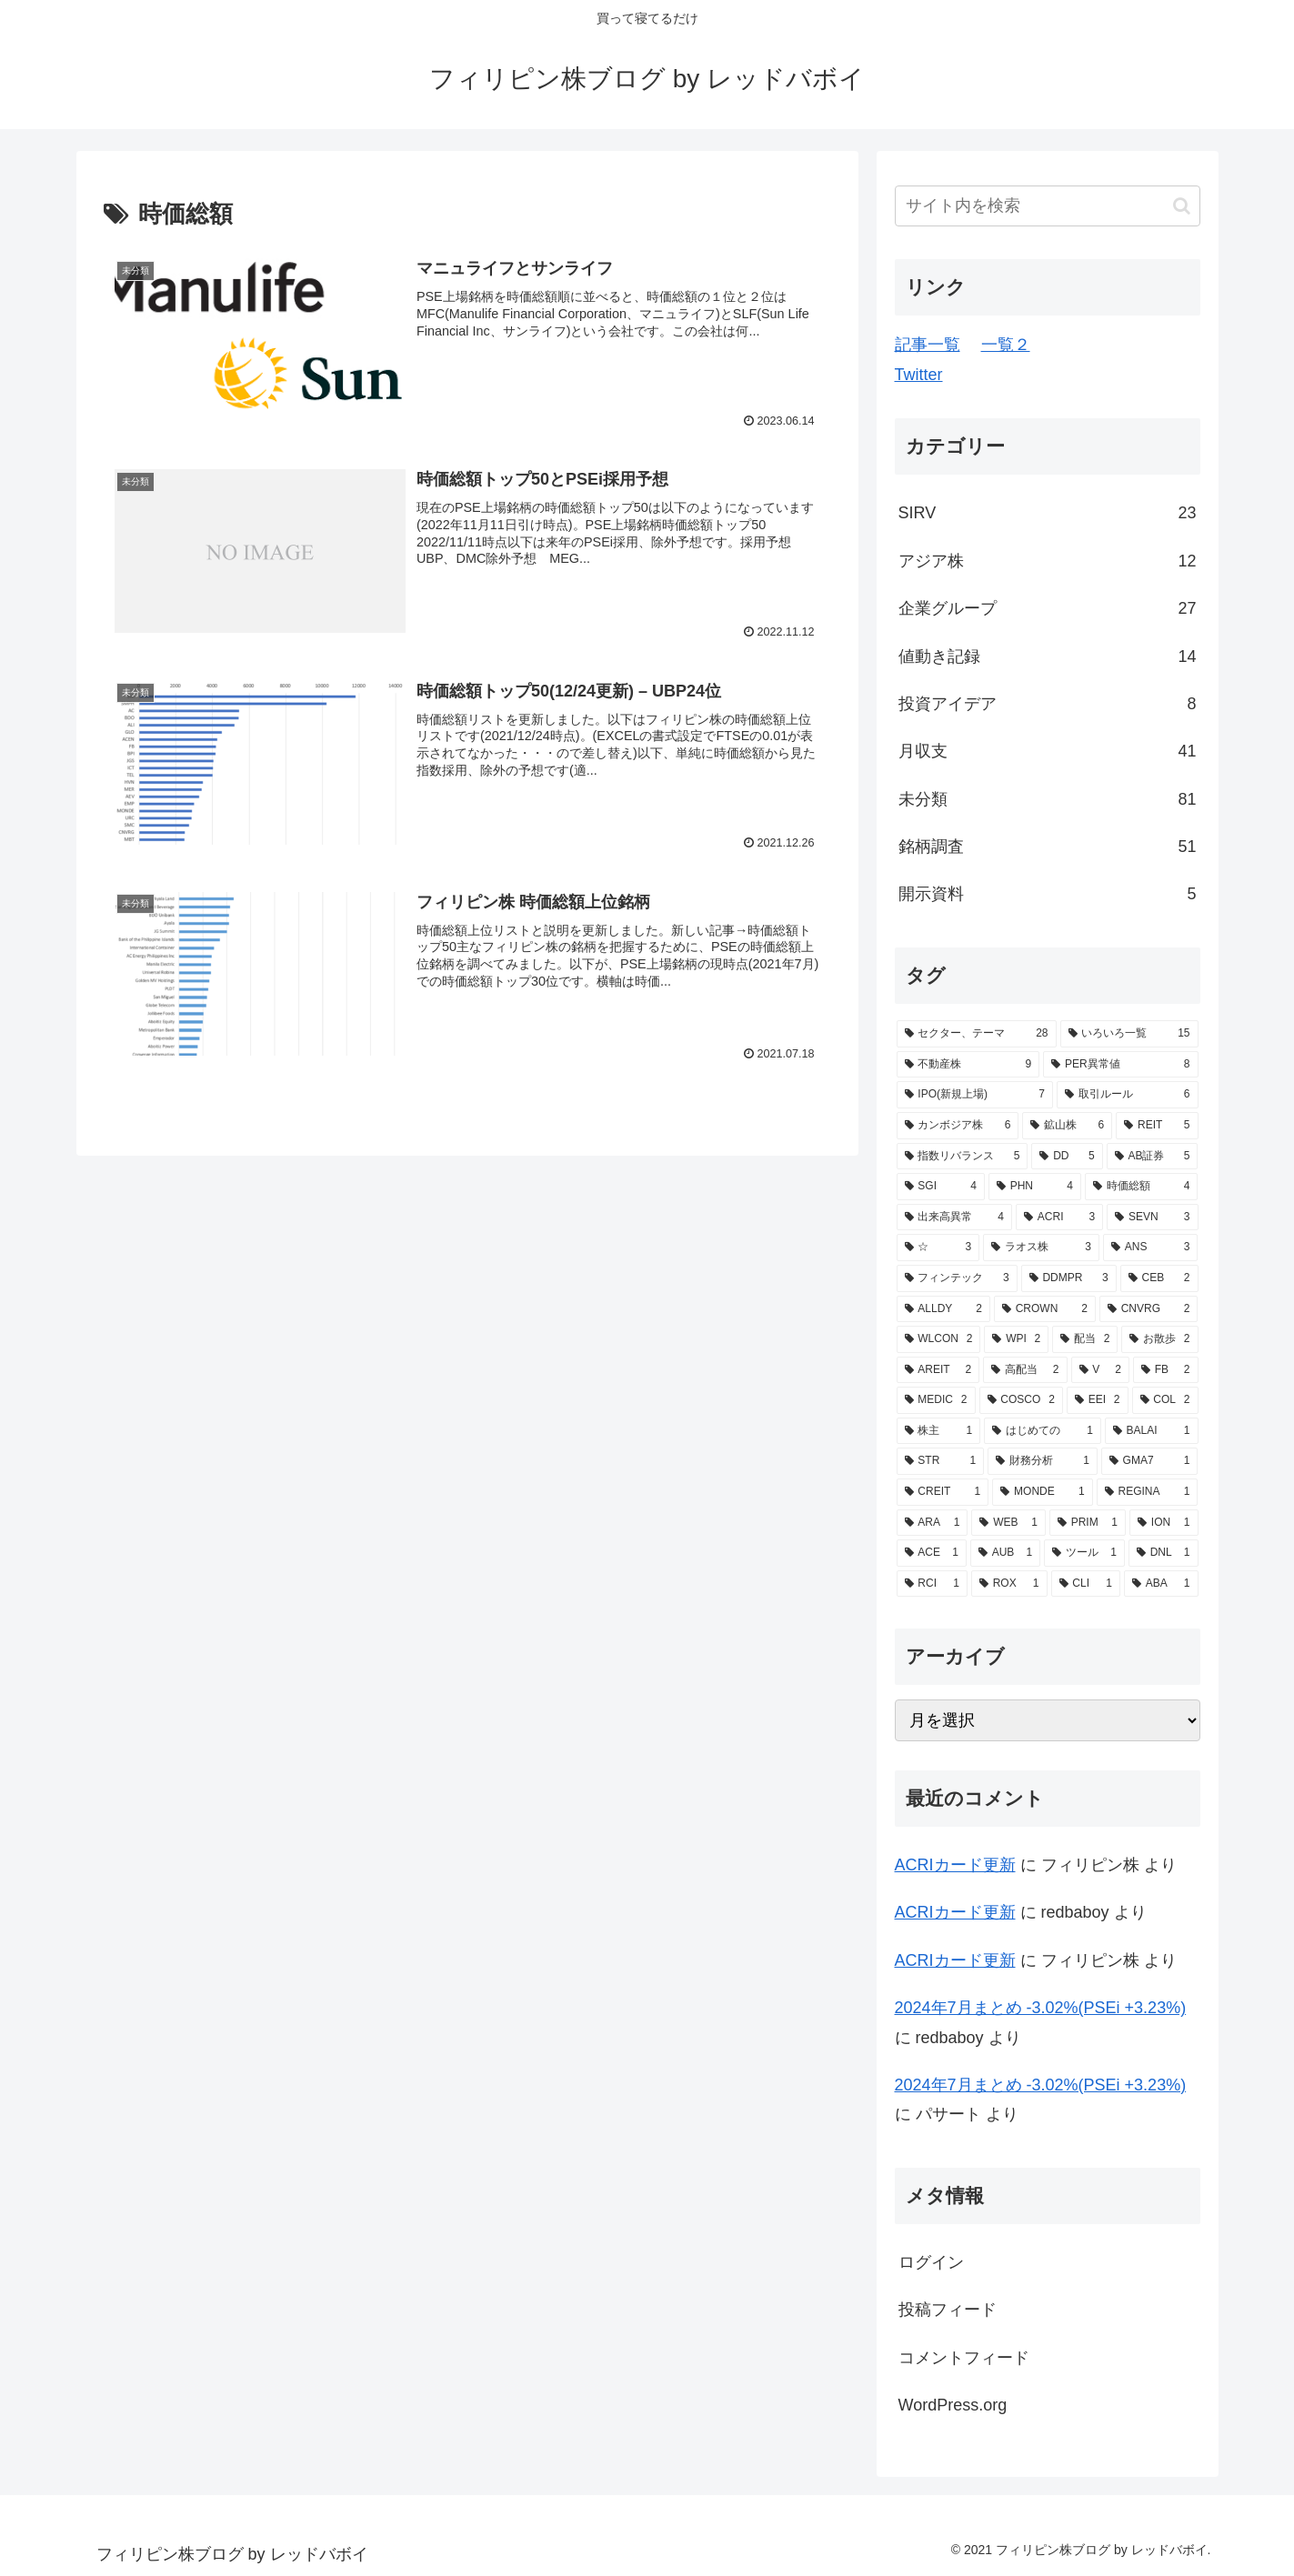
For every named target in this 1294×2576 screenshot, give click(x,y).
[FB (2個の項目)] (1166, 1370)
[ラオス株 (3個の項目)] (1041, 1247)
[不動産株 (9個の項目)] (968, 1064)
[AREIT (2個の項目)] (938, 1370)
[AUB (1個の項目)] (1005, 1553)
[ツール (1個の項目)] (1084, 1553)
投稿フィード (947, 2309)
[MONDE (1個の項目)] (1042, 1492)
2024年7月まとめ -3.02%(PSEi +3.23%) (1041, 2008)
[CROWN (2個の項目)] (1045, 1309)
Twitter (919, 375)
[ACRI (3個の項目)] (1059, 1217)
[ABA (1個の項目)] (1161, 1584)
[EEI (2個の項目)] (1097, 1400)
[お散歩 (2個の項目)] (1159, 1339)
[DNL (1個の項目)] (1163, 1553)
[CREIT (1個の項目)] (943, 1492)
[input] (1047, 205)
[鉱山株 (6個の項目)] (1067, 1125)
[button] (1182, 205)
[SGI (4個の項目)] (941, 1186)
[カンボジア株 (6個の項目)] (958, 1125)
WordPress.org (953, 2405)
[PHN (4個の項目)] (1034, 1186)
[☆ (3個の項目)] (938, 1247)
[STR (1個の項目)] (941, 1461)
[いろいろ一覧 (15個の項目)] (1129, 1033)
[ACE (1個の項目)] (932, 1553)
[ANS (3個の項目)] (1150, 1247)
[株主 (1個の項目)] (939, 1431)
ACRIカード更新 (955, 1865)
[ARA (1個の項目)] (932, 1523)
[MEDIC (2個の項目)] (936, 1400)
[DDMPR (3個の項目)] (1069, 1278)
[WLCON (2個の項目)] (939, 1339)
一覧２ (1005, 345)
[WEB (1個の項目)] (1008, 1523)
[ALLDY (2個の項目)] (943, 1309)
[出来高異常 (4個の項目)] (955, 1217)
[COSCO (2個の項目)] (1021, 1400)
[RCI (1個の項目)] (932, 1584)
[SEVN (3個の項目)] (1152, 1217)
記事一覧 (927, 345)
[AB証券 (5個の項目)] (1153, 1156)
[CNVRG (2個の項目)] (1149, 1309)
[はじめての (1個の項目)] (1042, 1431)
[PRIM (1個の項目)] (1087, 1523)
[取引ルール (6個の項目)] (1128, 1094)
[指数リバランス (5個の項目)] (962, 1156)
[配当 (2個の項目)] (1085, 1339)
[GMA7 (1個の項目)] (1150, 1461)
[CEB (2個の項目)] (1159, 1278)
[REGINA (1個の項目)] (1148, 1492)
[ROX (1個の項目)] (1009, 1584)
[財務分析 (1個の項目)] (1043, 1461)
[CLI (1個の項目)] (1085, 1584)
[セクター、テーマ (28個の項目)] (977, 1033)
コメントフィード (963, 2358)
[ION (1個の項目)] (1164, 1523)
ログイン (931, 2262)
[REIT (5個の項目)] (1157, 1125)
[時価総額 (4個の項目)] (1142, 1186)
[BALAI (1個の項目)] (1152, 1431)
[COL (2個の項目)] (1165, 1400)
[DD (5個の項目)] (1066, 1156)
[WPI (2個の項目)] (1016, 1339)
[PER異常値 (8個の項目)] (1120, 1064)
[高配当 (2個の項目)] (1025, 1370)
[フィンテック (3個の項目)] (957, 1278)
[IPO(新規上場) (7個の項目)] (975, 1094)
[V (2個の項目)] (1100, 1370)
